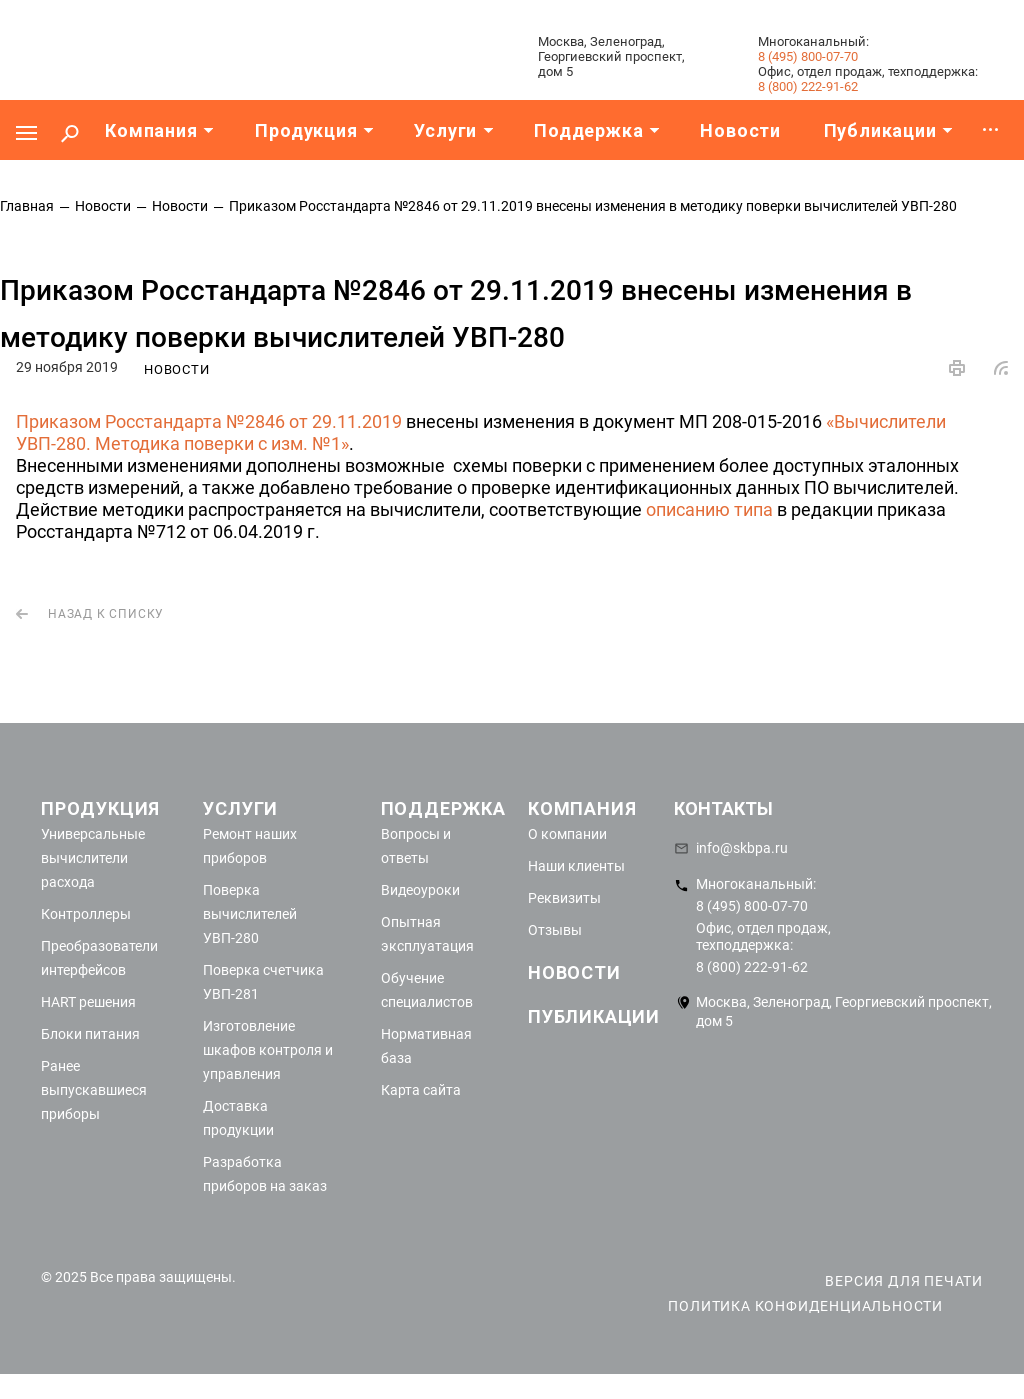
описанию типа (709, 509)
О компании (567, 834)
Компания (582, 808)
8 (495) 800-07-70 (808, 56)
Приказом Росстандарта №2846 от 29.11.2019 (209, 421)
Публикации (594, 1016)
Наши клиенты (576, 866)
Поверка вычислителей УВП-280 (250, 914)
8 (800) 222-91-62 (808, 86)
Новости (574, 972)
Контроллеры (86, 914)
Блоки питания (90, 1034)
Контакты (723, 808)
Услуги (240, 808)
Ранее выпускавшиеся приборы (94, 1090)
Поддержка (443, 808)
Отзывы (555, 930)
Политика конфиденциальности (805, 1306)
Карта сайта (421, 1090)
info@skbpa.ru (742, 848)
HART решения (88, 1002)
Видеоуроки (420, 890)
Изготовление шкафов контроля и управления (268, 1050)
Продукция (100, 808)
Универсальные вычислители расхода (93, 858)
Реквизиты (564, 898)
